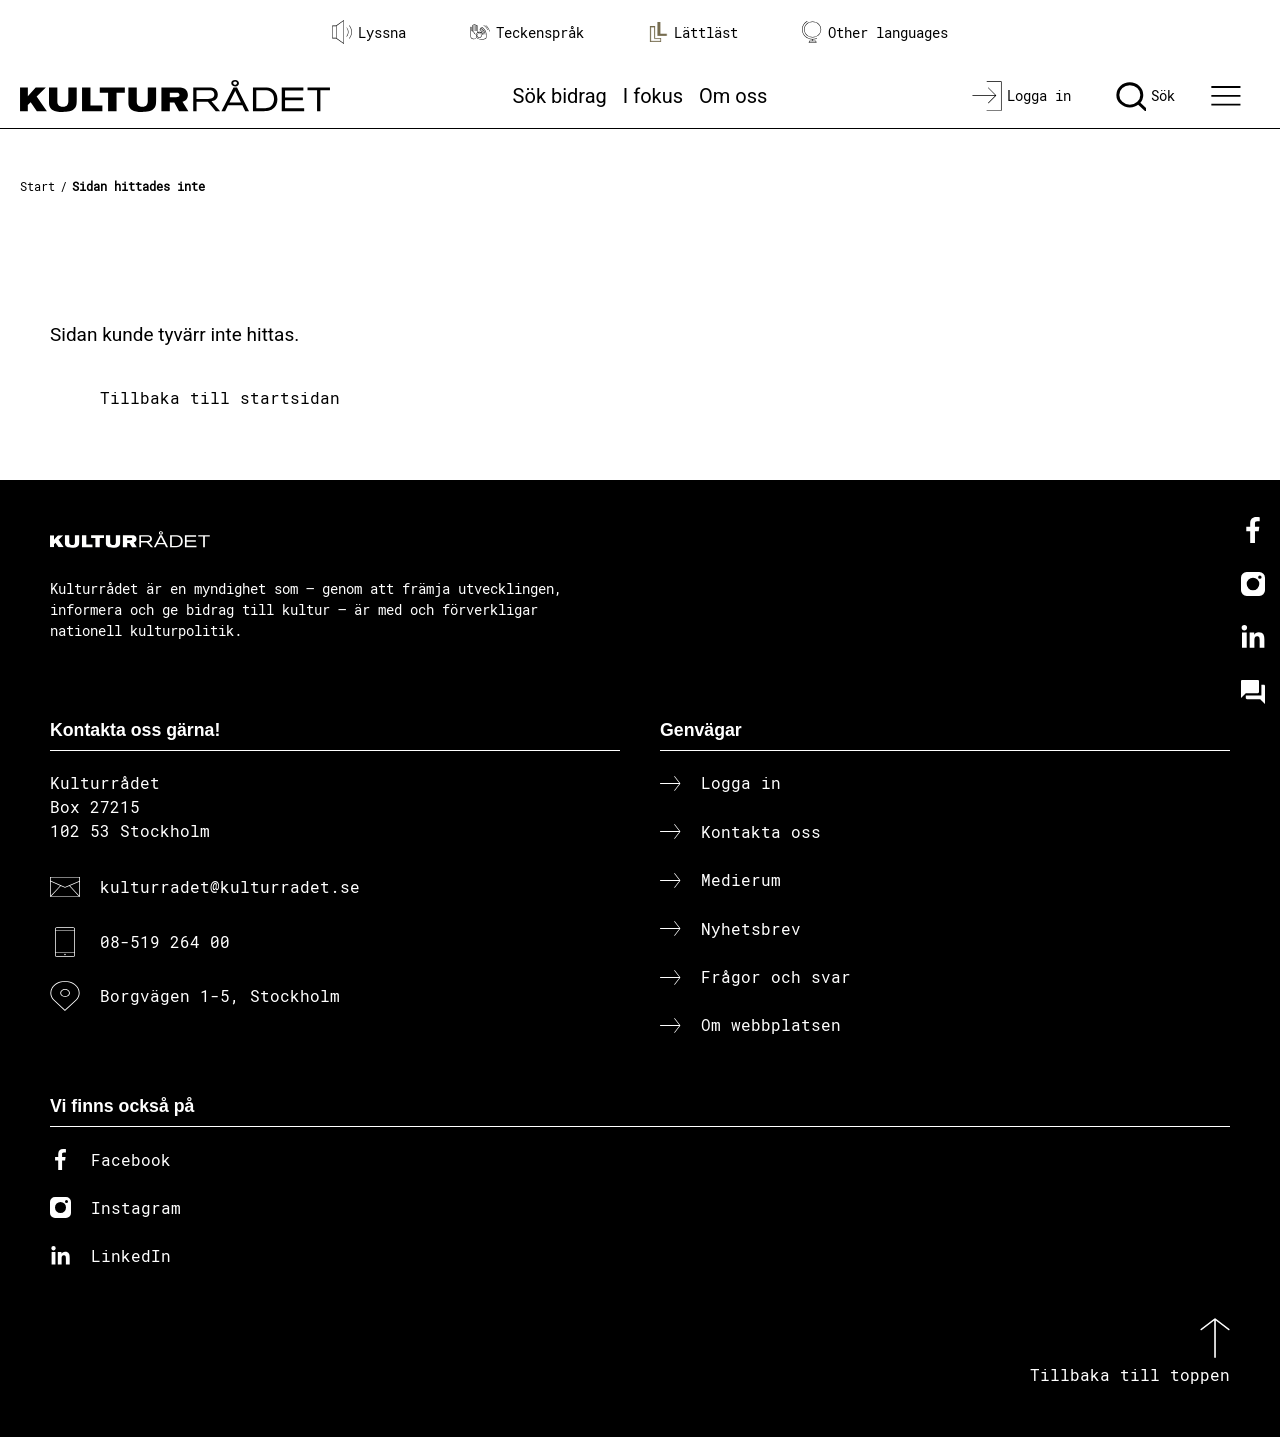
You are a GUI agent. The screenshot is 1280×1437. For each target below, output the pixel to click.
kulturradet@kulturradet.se (230, 886)
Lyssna (369, 32)
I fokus (653, 96)
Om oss (733, 96)
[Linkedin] (1253, 638)
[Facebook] (1253, 530)
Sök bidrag (560, 96)
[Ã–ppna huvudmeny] (1229, 96)
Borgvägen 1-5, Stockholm (220, 995)
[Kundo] (1253, 692)
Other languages (875, 32)
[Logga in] (1021, 96)
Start (37, 186)
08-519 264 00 (165, 941)
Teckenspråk (527, 32)
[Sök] (1145, 96)
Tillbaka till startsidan (220, 397)
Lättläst (693, 32)
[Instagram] (1253, 584)
